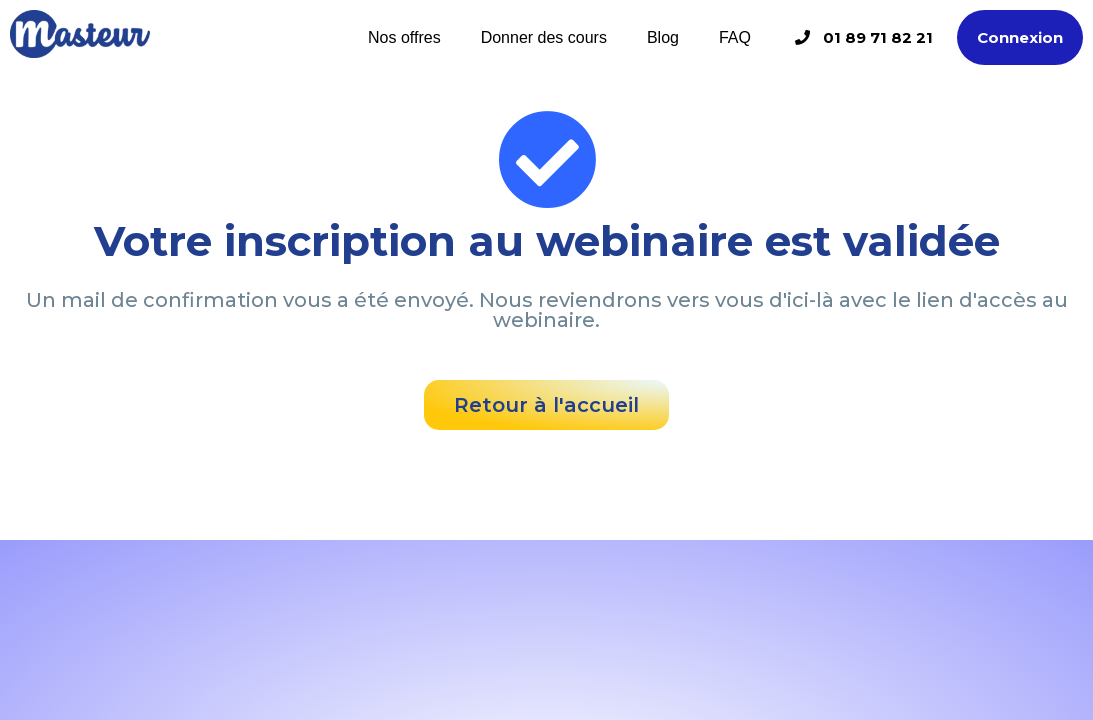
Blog (663, 37)
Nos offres (404, 37)
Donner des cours (544, 37)
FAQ (735, 37)
